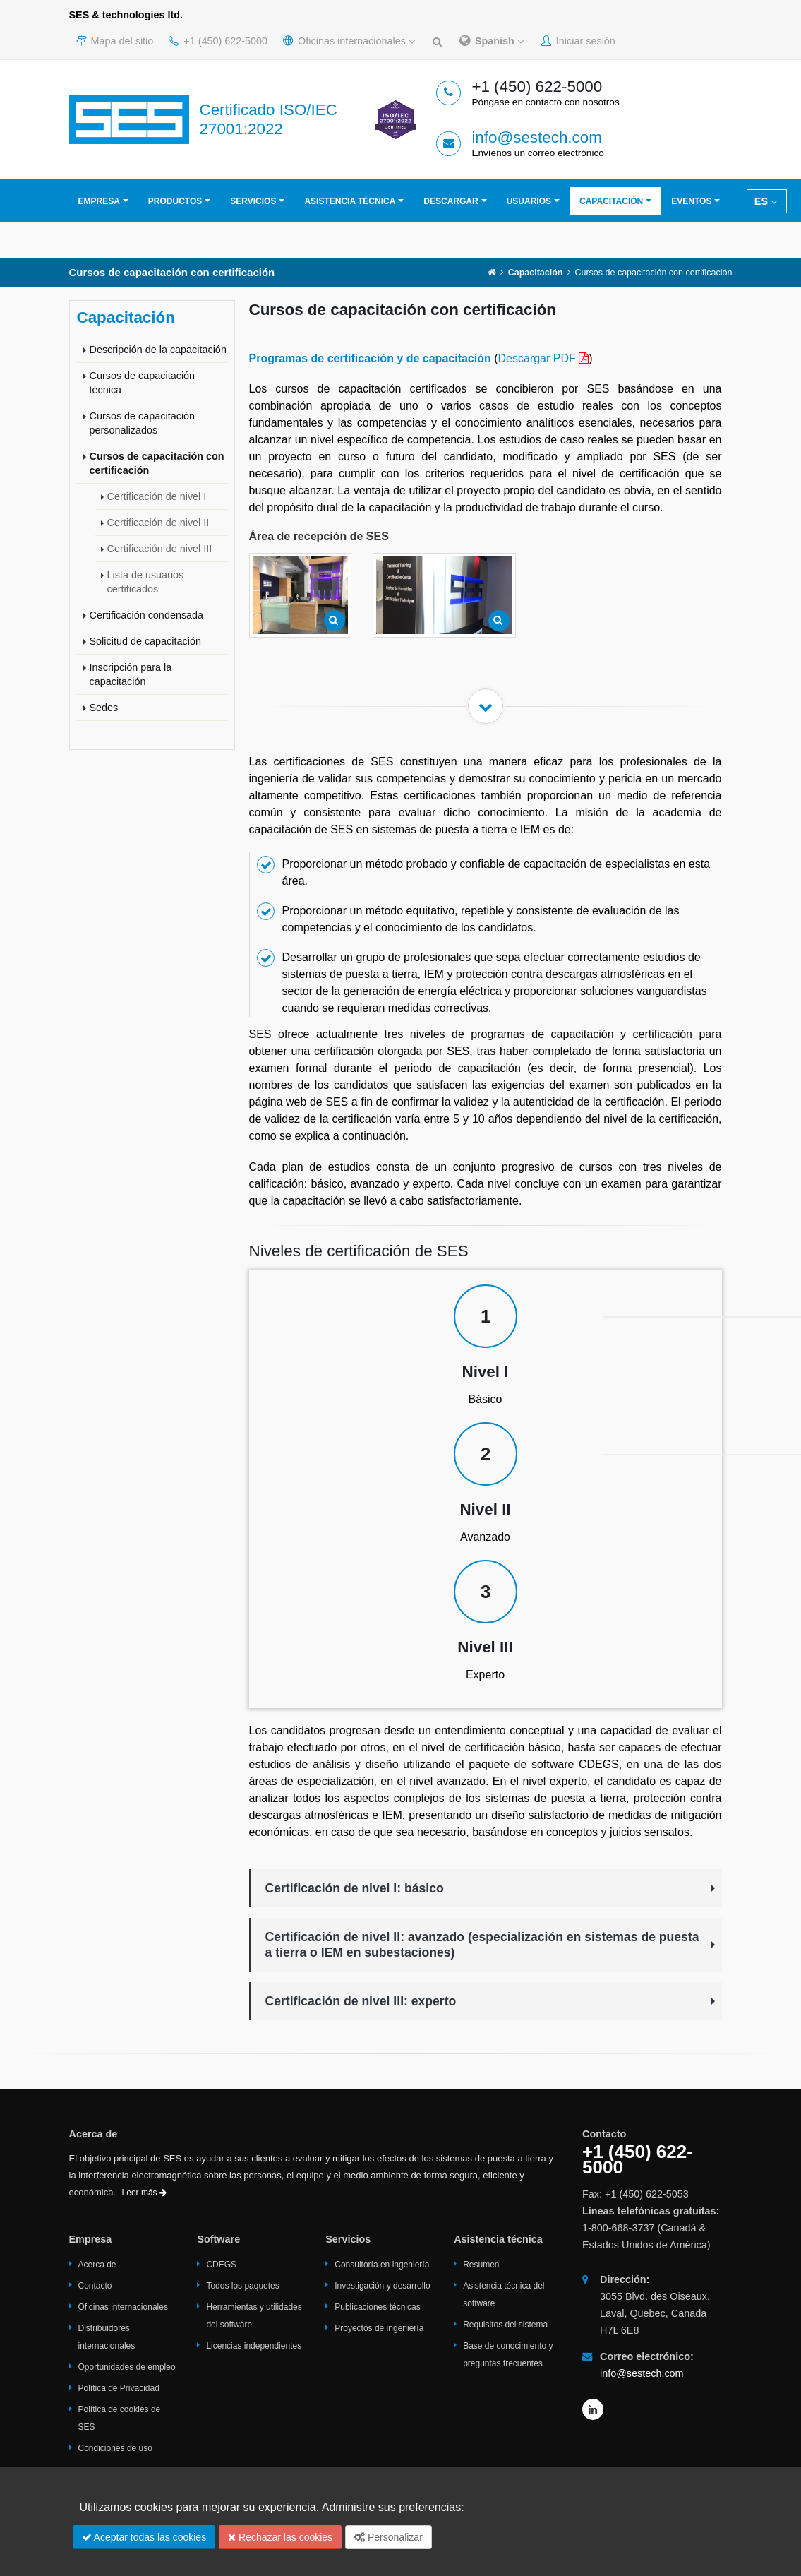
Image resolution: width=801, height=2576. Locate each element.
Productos (175, 201)
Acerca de (97, 2265)
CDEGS (221, 2265)
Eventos (691, 201)
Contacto (95, 2286)
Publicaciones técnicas (377, 2307)
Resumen (481, 2265)
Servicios (253, 201)
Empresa (99, 201)
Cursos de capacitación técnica (142, 382)
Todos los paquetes (242, 2286)
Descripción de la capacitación (158, 349)
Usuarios (529, 201)
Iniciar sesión (578, 41)
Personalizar (388, 2537)
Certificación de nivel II (158, 522)
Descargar (450, 201)
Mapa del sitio (115, 41)
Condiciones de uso (115, 2448)
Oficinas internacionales (349, 41)
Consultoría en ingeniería (382, 2265)
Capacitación (611, 201)
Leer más (144, 2193)
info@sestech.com (536, 137)
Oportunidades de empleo (127, 2367)
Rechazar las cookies (280, 2537)
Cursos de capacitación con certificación (157, 463)
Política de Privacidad (118, 2388)
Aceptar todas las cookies (144, 2537)
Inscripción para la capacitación (131, 674)
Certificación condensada (147, 615)
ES (765, 201)
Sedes (104, 707)
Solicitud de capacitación (145, 641)
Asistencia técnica (349, 201)
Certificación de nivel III (159, 548)
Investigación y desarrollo (382, 2286)
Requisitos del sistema (505, 2325)
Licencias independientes (253, 2346)
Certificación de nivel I (157, 496)
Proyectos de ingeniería (379, 2328)
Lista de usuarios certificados (145, 582)
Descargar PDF (537, 358)
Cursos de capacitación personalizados (142, 423)
